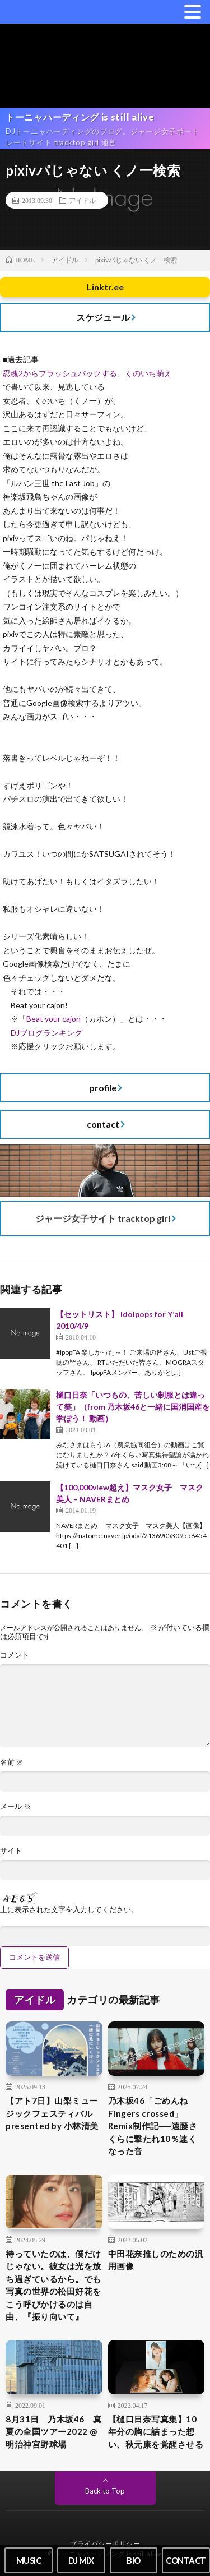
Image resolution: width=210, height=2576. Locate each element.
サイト (11, 1850)
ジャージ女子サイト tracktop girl (102, 1218)
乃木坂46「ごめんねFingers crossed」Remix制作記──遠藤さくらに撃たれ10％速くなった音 (153, 2125)
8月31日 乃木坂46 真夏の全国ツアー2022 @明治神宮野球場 (54, 2431)
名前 (12, 1762)
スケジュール (103, 317)
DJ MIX (81, 2560)
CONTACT (186, 2560)
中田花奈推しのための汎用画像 (156, 2260)
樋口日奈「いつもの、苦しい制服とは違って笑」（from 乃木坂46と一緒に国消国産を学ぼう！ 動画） (133, 1406)
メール (15, 1806)
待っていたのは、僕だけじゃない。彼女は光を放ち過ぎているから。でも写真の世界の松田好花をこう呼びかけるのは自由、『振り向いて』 (53, 2285)
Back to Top (105, 2490)
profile (102, 1087)
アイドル (82, 200)
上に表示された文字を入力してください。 (69, 1909)
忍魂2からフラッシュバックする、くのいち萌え (87, 373)
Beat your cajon (53, 1018)
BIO (134, 2560)
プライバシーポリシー (105, 2544)
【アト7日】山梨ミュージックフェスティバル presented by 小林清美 (52, 2113)
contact (103, 1124)
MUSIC (28, 2560)
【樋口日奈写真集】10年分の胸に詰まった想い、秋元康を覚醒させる (156, 2431)
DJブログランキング (46, 1032)
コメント (14, 1655)
